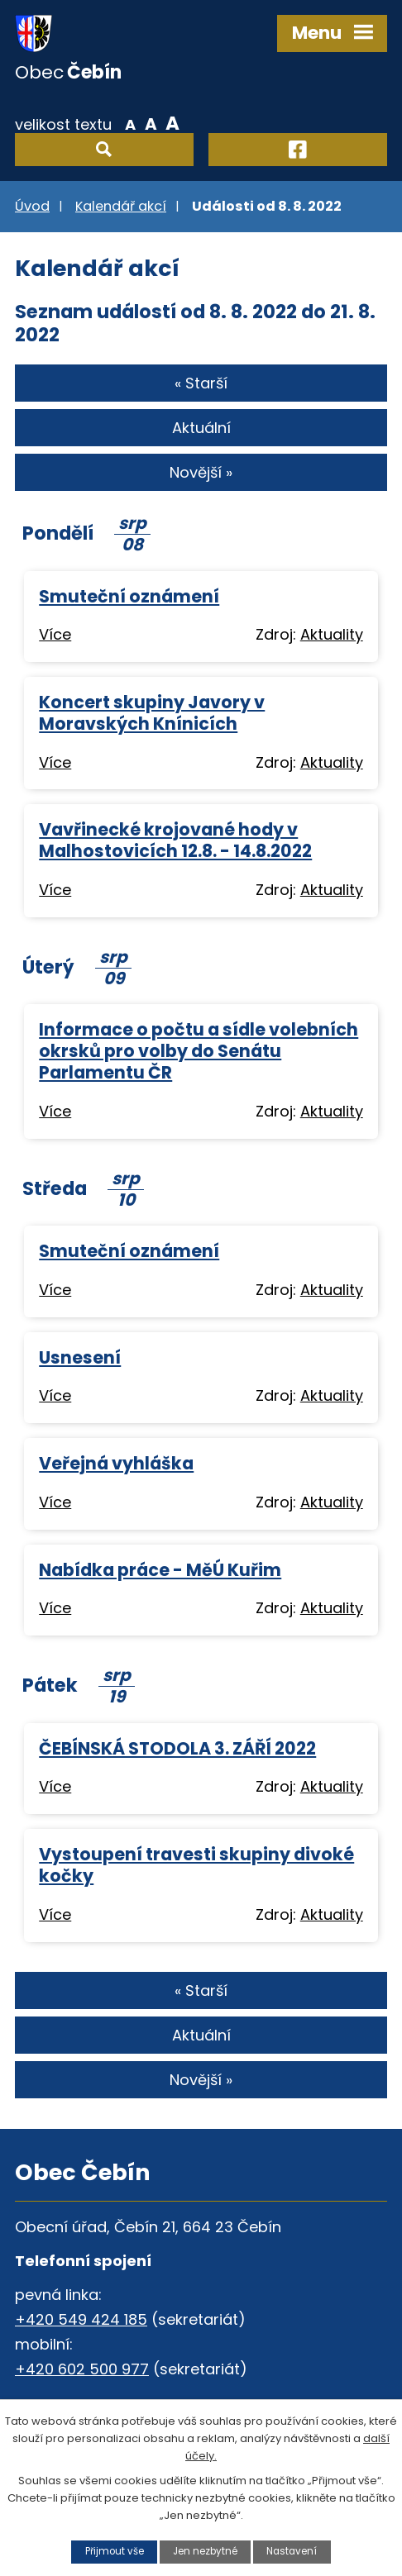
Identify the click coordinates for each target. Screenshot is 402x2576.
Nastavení (291, 2551)
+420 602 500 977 (82, 2369)
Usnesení (80, 1357)
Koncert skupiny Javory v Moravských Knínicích (152, 713)
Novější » (201, 472)
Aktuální (201, 427)
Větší (172, 123)
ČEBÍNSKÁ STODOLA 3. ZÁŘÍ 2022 (177, 1748)
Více (55, 634)
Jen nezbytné (205, 2551)
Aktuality (331, 634)
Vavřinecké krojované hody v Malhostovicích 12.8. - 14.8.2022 (175, 840)
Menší (130, 123)
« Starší (201, 383)
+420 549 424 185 (81, 2319)
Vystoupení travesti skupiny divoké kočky (196, 1865)
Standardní (151, 123)
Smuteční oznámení (129, 596)
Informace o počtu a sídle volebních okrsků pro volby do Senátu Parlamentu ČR (198, 1050)
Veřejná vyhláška (116, 1463)
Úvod (32, 206)
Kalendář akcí (120, 206)
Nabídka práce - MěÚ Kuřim (160, 1570)
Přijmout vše (114, 2551)
